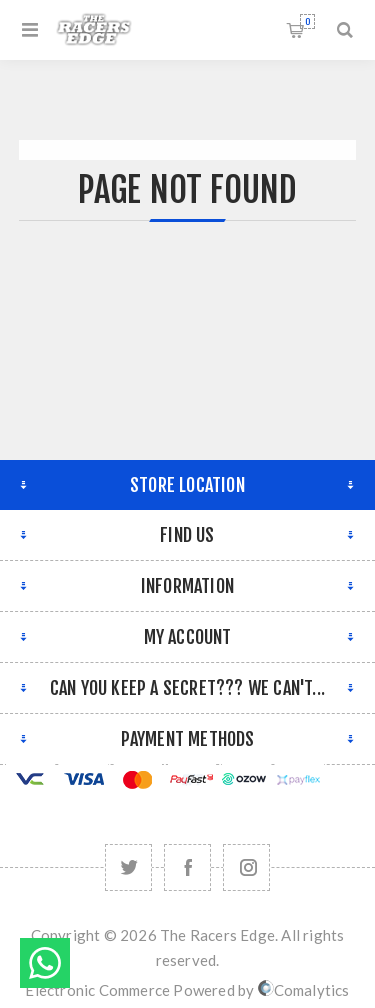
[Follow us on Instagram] (246, 867)
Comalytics (304, 990)
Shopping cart (307, 21)
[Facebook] (187, 867)
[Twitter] (128, 867)
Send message (45, 963)
